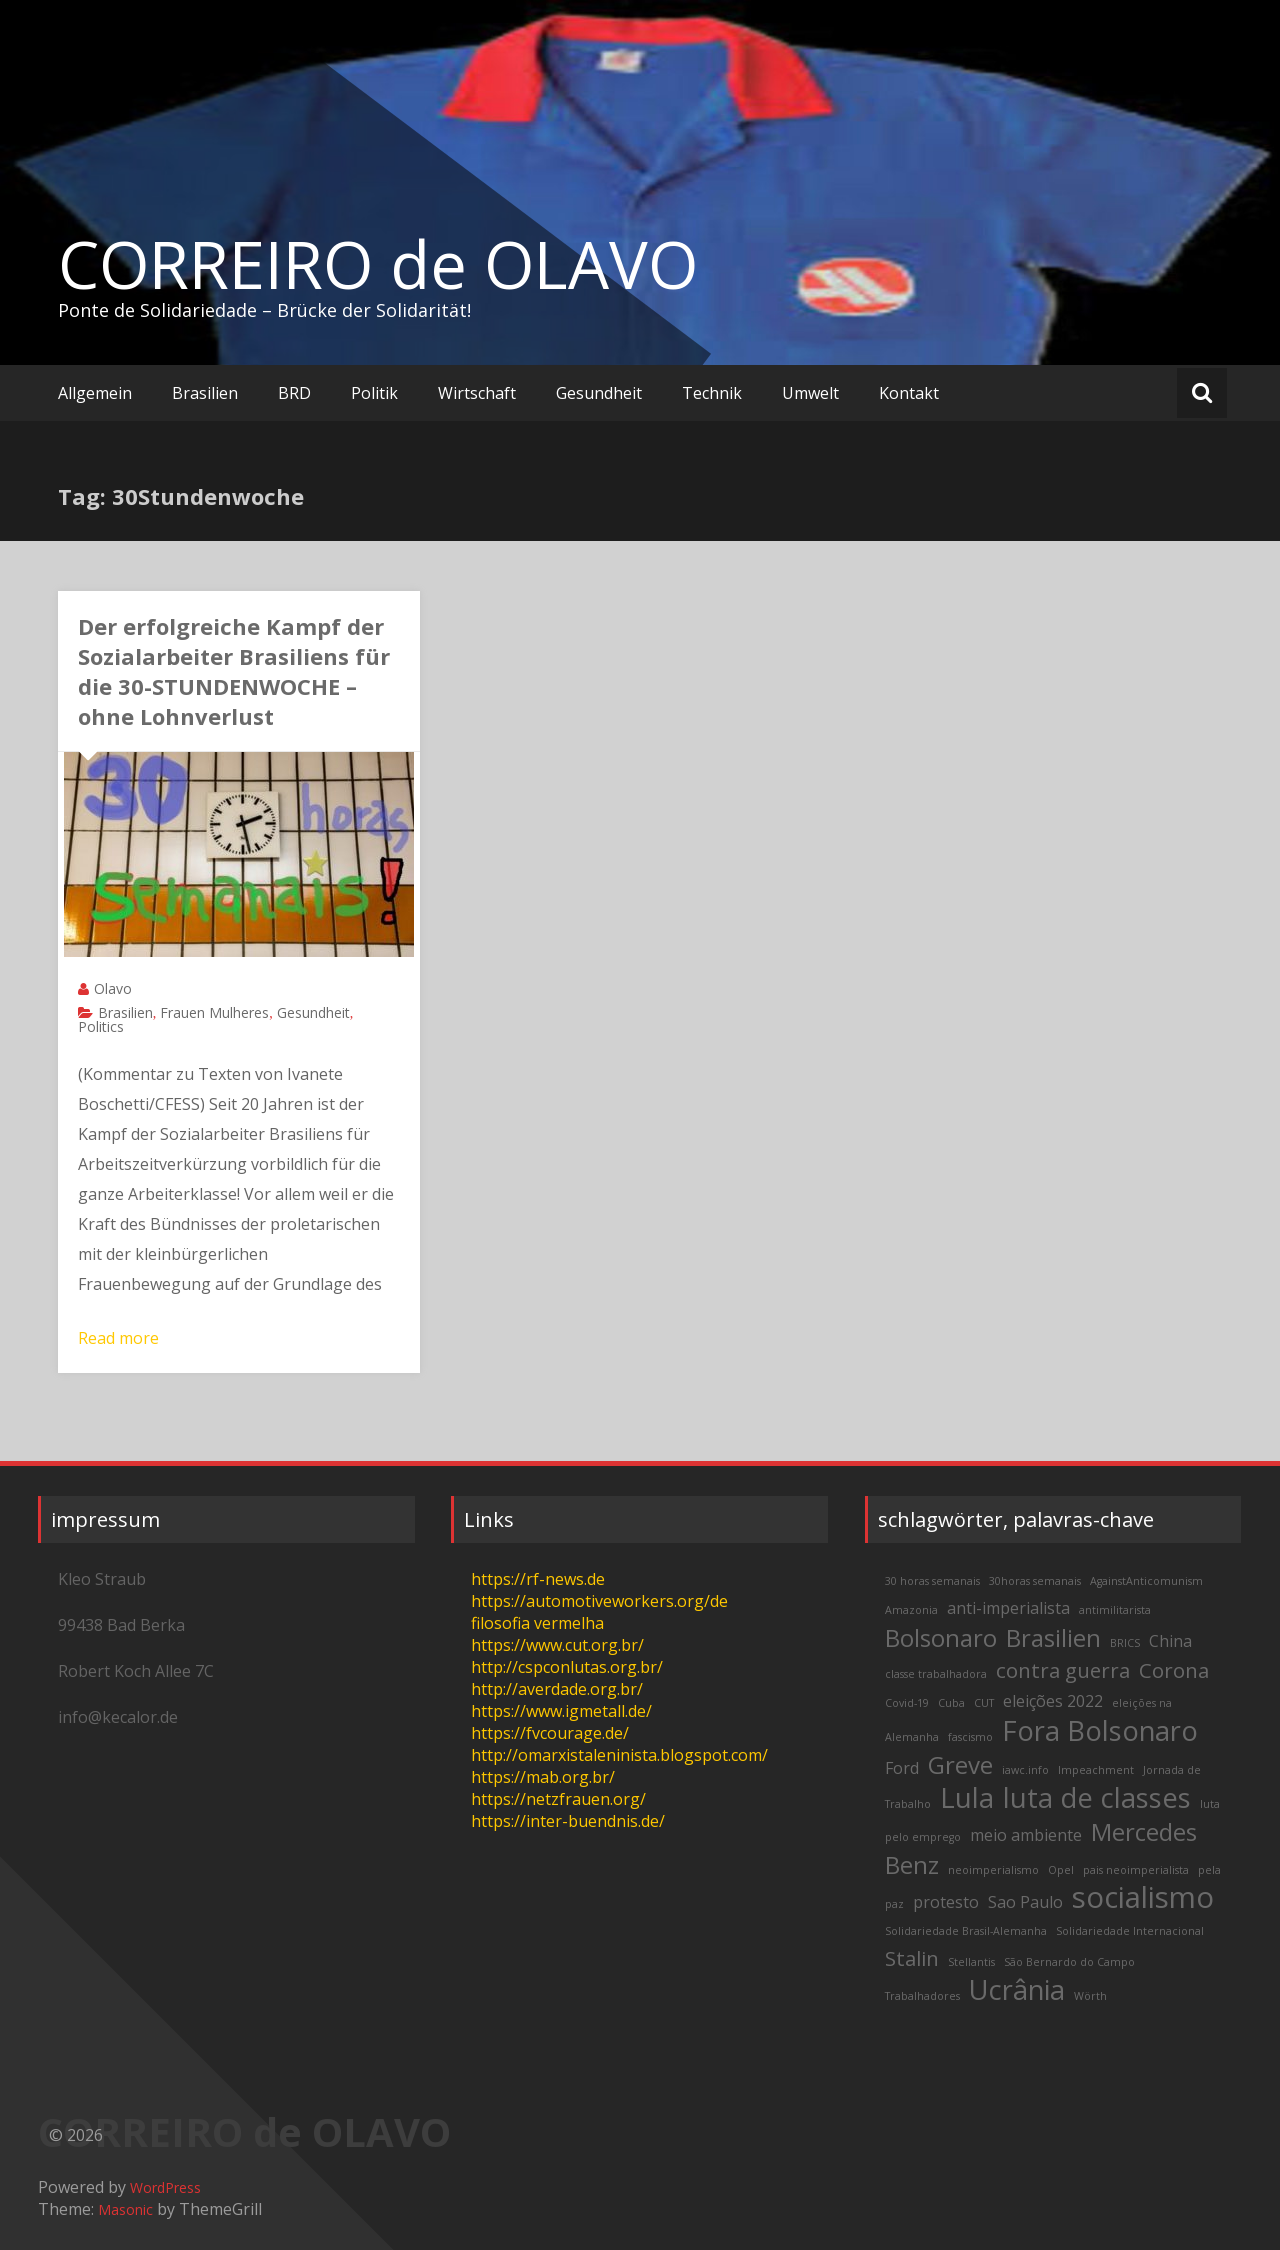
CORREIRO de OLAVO (378, 264)
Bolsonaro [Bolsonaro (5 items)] (941, 1637)
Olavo (113, 988)
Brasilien (205, 393)
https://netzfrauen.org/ (558, 1799)
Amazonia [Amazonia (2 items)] (911, 1610)
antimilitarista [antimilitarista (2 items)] (1115, 1610)
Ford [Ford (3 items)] (902, 1768)
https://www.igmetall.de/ (561, 1711)
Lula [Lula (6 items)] (967, 1797)
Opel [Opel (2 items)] (1061, 1870)
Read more (118, 1338)
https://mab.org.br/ (543, 1777)
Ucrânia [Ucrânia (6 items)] (1017, 1989)
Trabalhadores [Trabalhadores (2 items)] (922, 1996)
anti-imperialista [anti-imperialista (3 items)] (1008, 1608)
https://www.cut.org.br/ (557, 1645)
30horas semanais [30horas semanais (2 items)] (1035, 1581)
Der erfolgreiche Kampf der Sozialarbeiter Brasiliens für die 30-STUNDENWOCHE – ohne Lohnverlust (234, 671)
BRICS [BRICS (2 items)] (1125, 1643)
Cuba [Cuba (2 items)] (951, 1703)
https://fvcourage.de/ (550, 1733)
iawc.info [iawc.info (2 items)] (1025, 1770)
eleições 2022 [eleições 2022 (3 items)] (1053, 1701)
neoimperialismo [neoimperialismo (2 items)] (993, 1870)
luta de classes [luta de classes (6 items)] (1097, 1797)
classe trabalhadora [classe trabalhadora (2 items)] (936, 1674)
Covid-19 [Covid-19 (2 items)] (907, 1703)
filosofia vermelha (537, 1623)
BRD (294, 393)
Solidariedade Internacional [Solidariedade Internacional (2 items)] (1130, 1931)
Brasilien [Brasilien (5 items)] (1053, 1637)
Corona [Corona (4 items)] (1174, 1670)
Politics (101, 1026)
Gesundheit (599, 393)
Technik (712, 393)
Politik (374, 393)
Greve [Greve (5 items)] (960, 1764)
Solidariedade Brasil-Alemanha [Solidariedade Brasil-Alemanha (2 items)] (966, 1931)
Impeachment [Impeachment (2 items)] (1096, 1770)
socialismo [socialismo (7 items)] (1143, 1897)
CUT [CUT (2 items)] (984, 1703)
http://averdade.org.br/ (557, 1689)
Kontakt (909, 393)
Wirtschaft (477, 393)
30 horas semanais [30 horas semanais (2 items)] (932, 1581)
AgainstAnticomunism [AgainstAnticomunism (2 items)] (1146, 1581)
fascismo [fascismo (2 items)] (970, 1737)
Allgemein (95, 393)
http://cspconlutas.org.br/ (567, 1667)
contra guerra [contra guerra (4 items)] (1063, 1670)
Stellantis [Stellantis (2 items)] (971, 1962)
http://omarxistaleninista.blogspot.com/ (619, 1755)
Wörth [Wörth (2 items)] (1090, 1996)
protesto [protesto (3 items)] (946, 1902)
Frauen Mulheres (214, 1012)
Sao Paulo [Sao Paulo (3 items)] (1025, 1902)
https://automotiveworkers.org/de (599, 1601)
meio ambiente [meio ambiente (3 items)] (1026, 1835)
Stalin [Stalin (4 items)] (912, 1958)
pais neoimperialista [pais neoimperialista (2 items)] (1136, 1870)
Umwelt (810, 393)
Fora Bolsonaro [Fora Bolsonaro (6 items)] (1100, 1730)
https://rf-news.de (538, 1579)
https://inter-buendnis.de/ (568, 1821)
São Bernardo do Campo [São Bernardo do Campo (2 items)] (1069, 1962)
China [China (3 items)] (1170, 1641)
